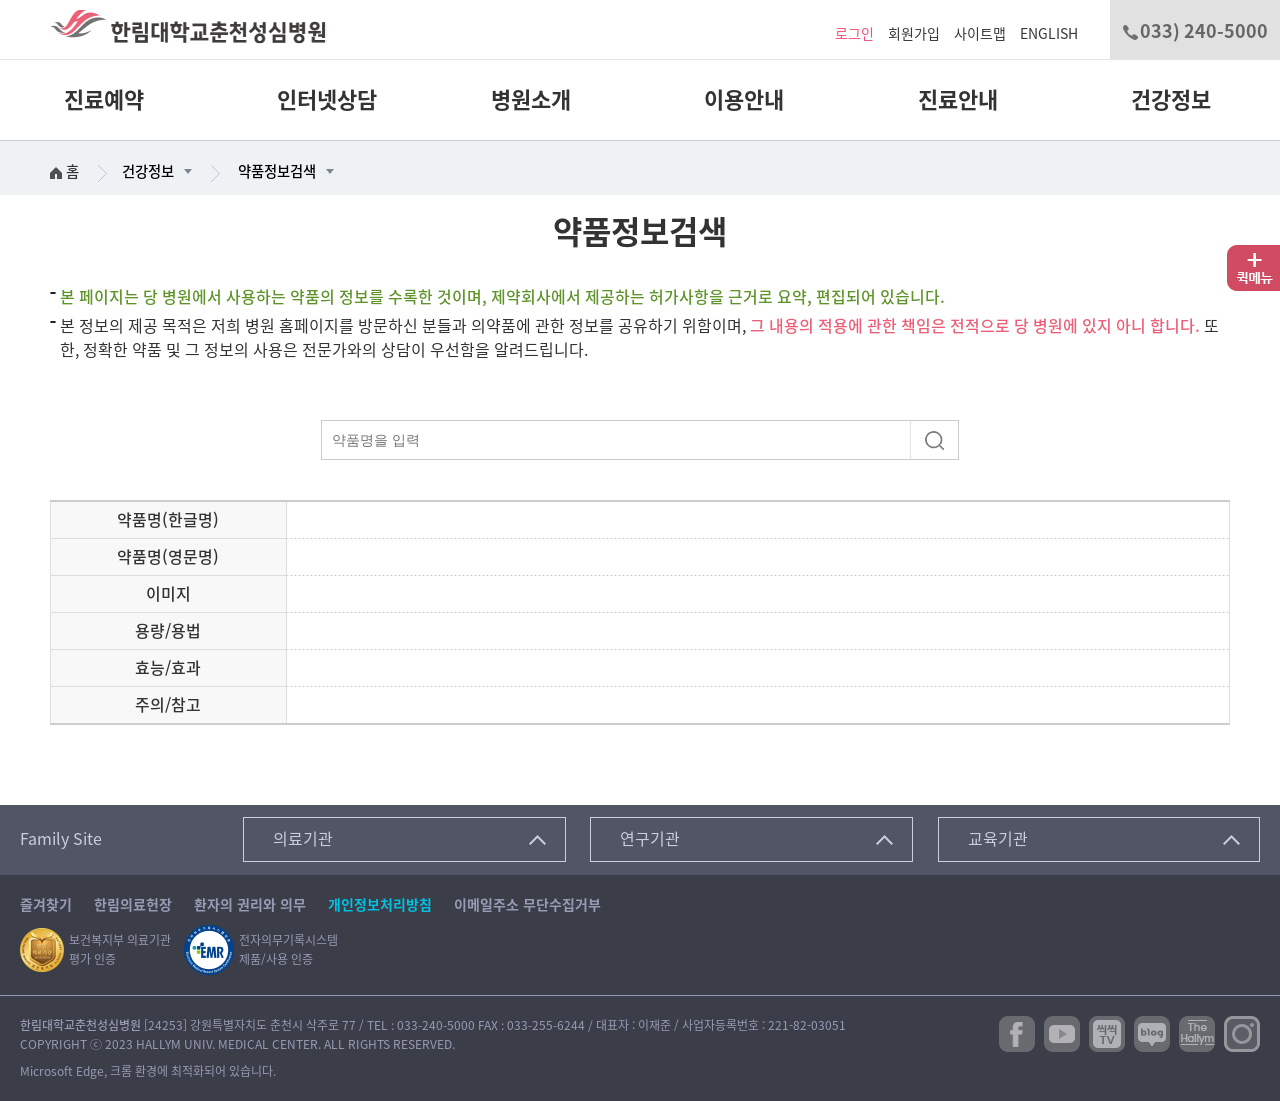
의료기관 (303, 839)
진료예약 (104, 100)
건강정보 (1171, 100)
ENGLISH (1049, 34)
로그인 (854, 34)
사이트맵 (980, 34)
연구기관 (650, 839)
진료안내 (958, 100)
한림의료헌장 (133, 905)
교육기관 (998, 839)
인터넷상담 (327, 100)
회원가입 (914, 34)
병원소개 (531, 100)
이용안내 (744, 100)
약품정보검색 (277, 171)
